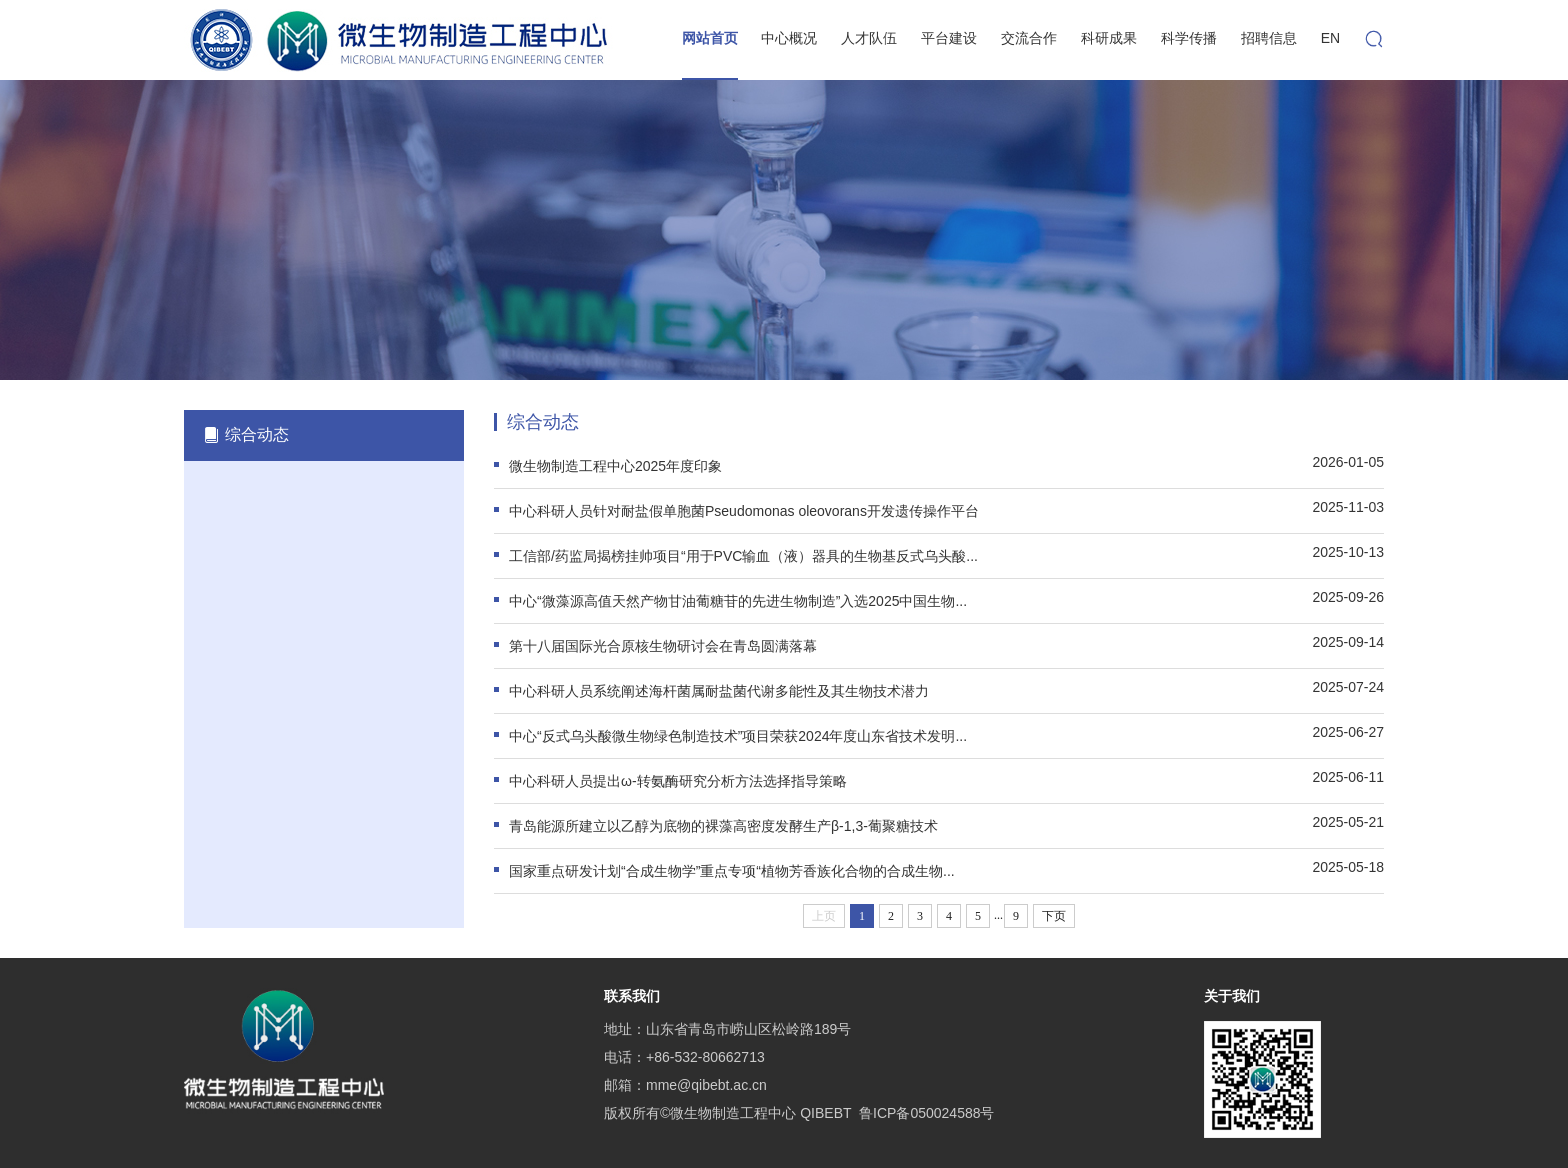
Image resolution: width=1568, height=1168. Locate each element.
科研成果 (1109, 38)
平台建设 (949, 38)
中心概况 (789, 38)
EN (1330, 38)
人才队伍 (869, 38)
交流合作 (1029, 38)
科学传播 (1189, 38)
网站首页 (710, 38)
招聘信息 (1269, 38)
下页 (1054, 916)
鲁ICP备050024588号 (926, 1113)
